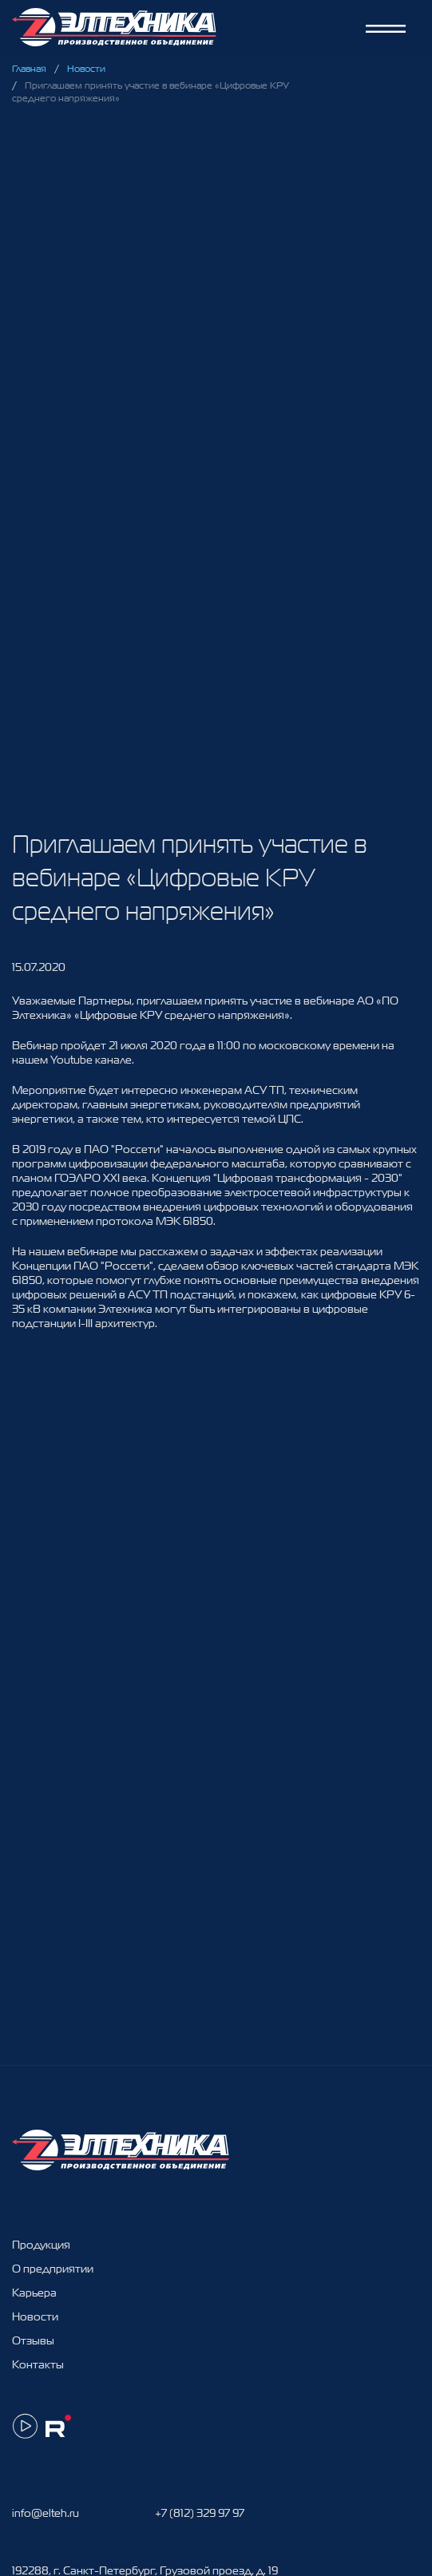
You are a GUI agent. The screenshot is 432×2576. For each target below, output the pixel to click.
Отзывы (33, 2340)
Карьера (34, 2292)
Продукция (41, 2244)
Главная (29, 68)
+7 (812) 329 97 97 (199, 2513)
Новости (86, 68)
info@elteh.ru (45, 2513)
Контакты (38, 2364)
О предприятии (52, 2268)
